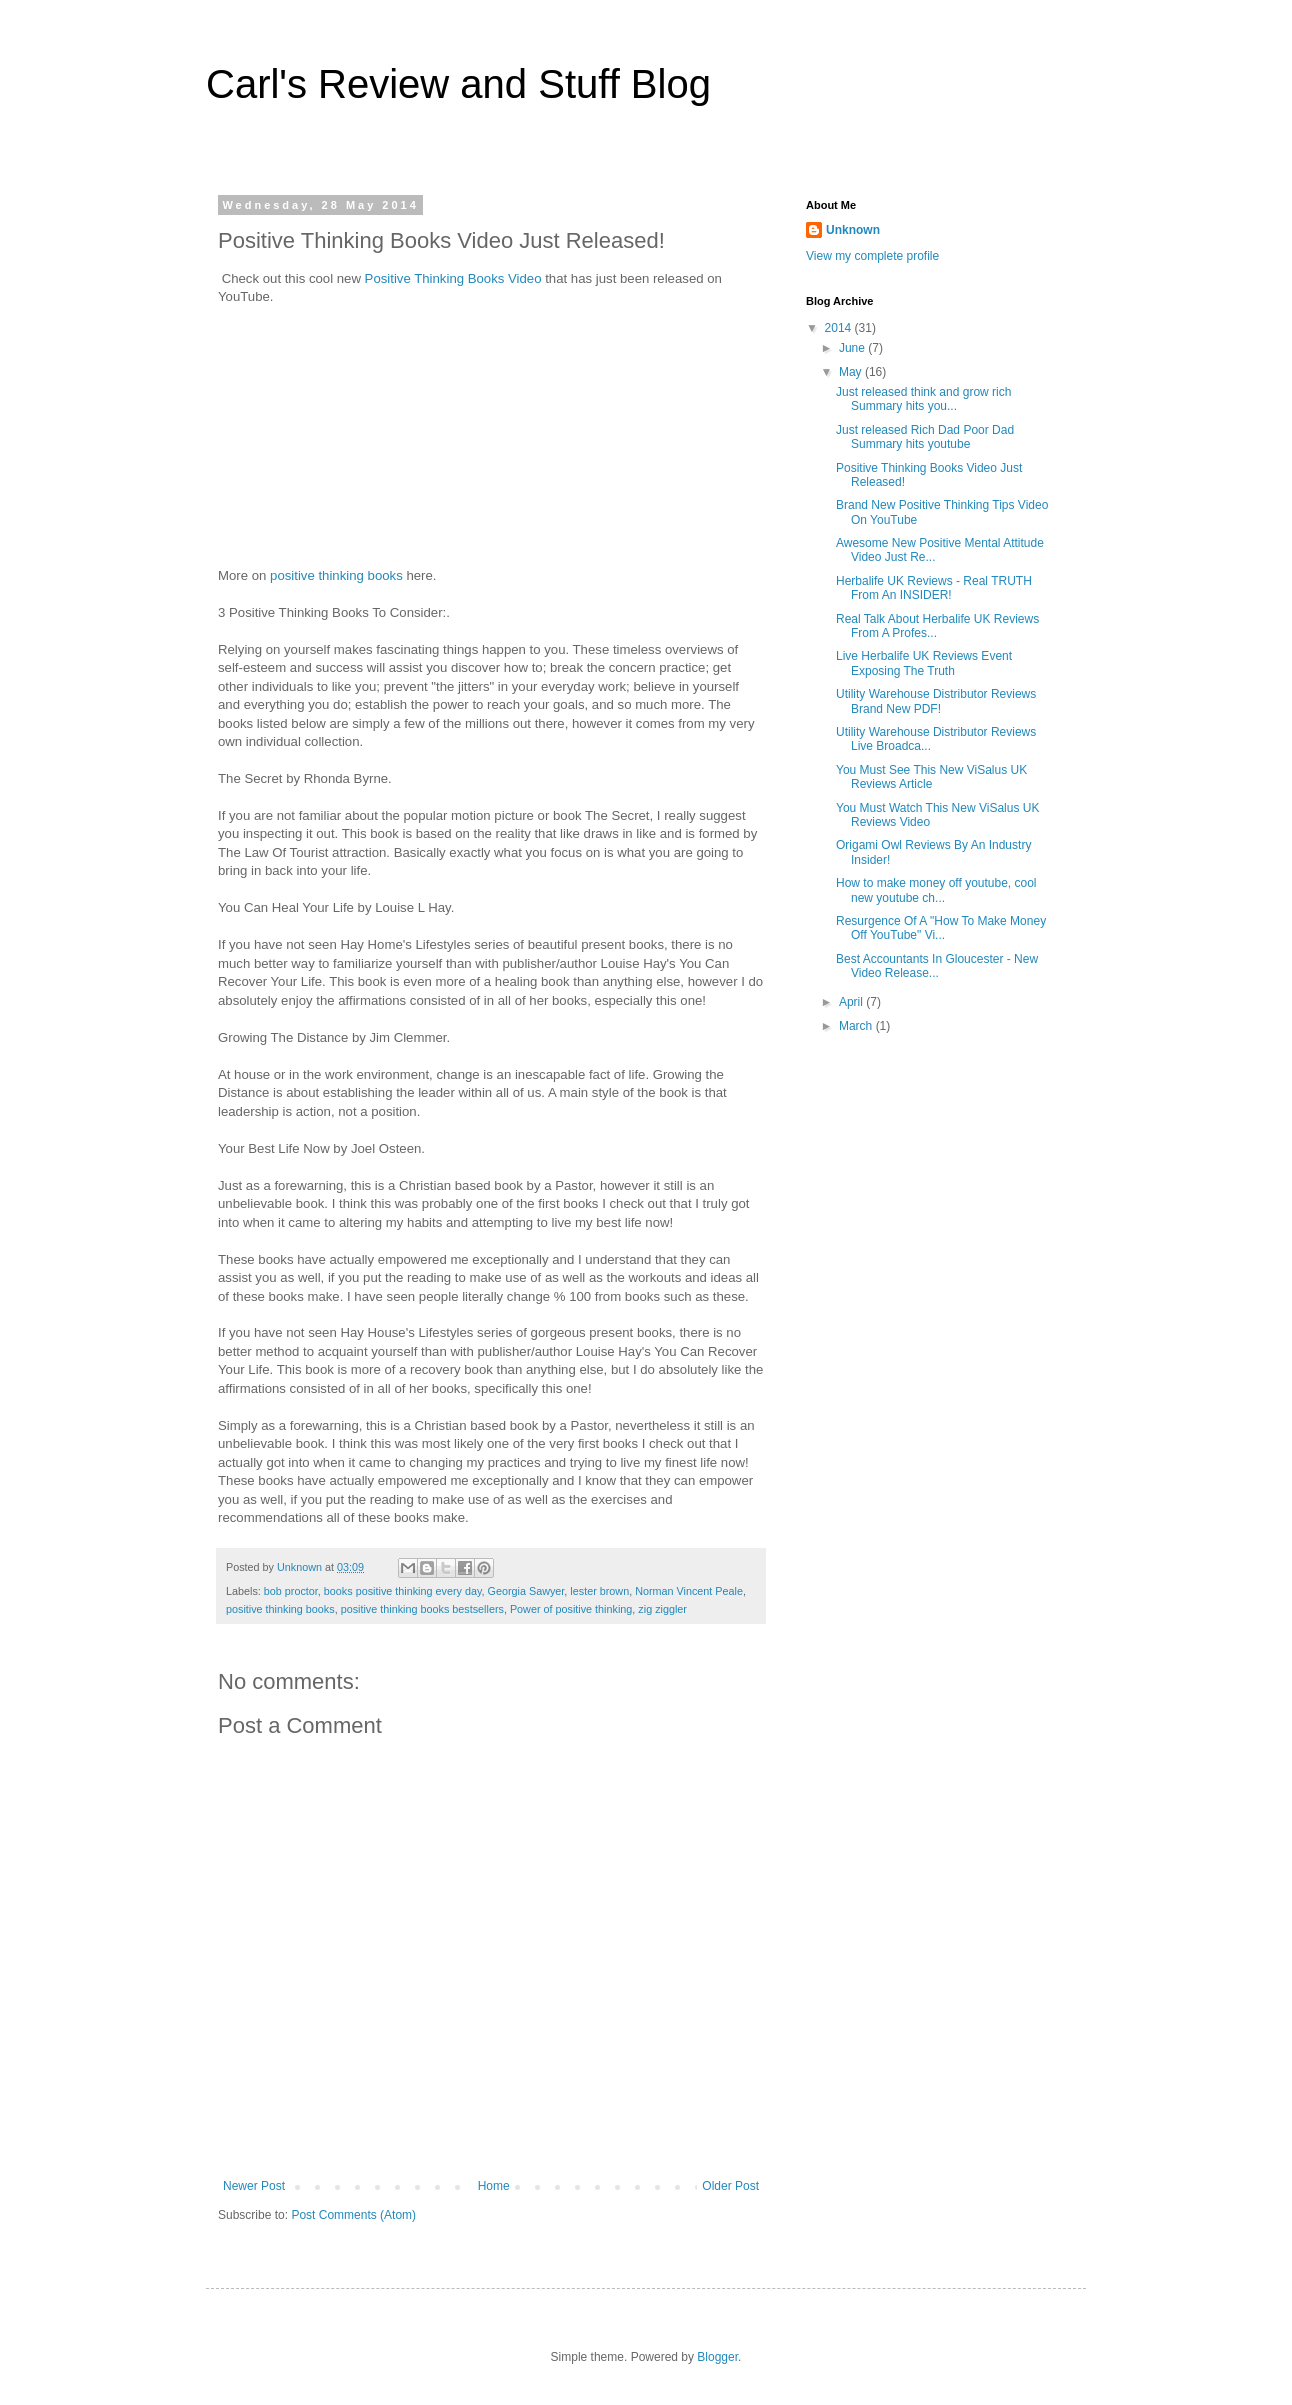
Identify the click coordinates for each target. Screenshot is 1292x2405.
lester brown (599, 1591)
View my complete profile (872, 256)
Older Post (730, 2186)
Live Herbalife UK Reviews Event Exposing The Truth (924, 663)
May (852, 372)
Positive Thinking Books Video (453, 278)
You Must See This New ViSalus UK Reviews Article (931, 777)
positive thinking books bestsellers (422, 1609)
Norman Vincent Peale (689, 1591)
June (853, 348)
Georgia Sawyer (526, 1591)
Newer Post (254, 2186)
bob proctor (291, 1591)
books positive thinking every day (403, 1591)
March (857, 1026)
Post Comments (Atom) (353, 2215)
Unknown (853, 230)
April (852, 1002)
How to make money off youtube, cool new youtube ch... (936, 890)
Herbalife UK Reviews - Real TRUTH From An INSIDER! (934, 588)
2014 (840, 328)
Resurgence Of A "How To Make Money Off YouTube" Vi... (941, 928)
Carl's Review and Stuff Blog (458, 84)
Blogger (717, 2357)
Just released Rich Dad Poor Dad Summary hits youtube (925, 437)
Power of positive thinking (571, 1609)
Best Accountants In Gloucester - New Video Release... (937, 966)
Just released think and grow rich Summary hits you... (923, 399)
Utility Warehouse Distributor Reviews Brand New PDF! (936, 701)
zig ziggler (662, 1609)
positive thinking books (336, 575)
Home (494, 2186)
